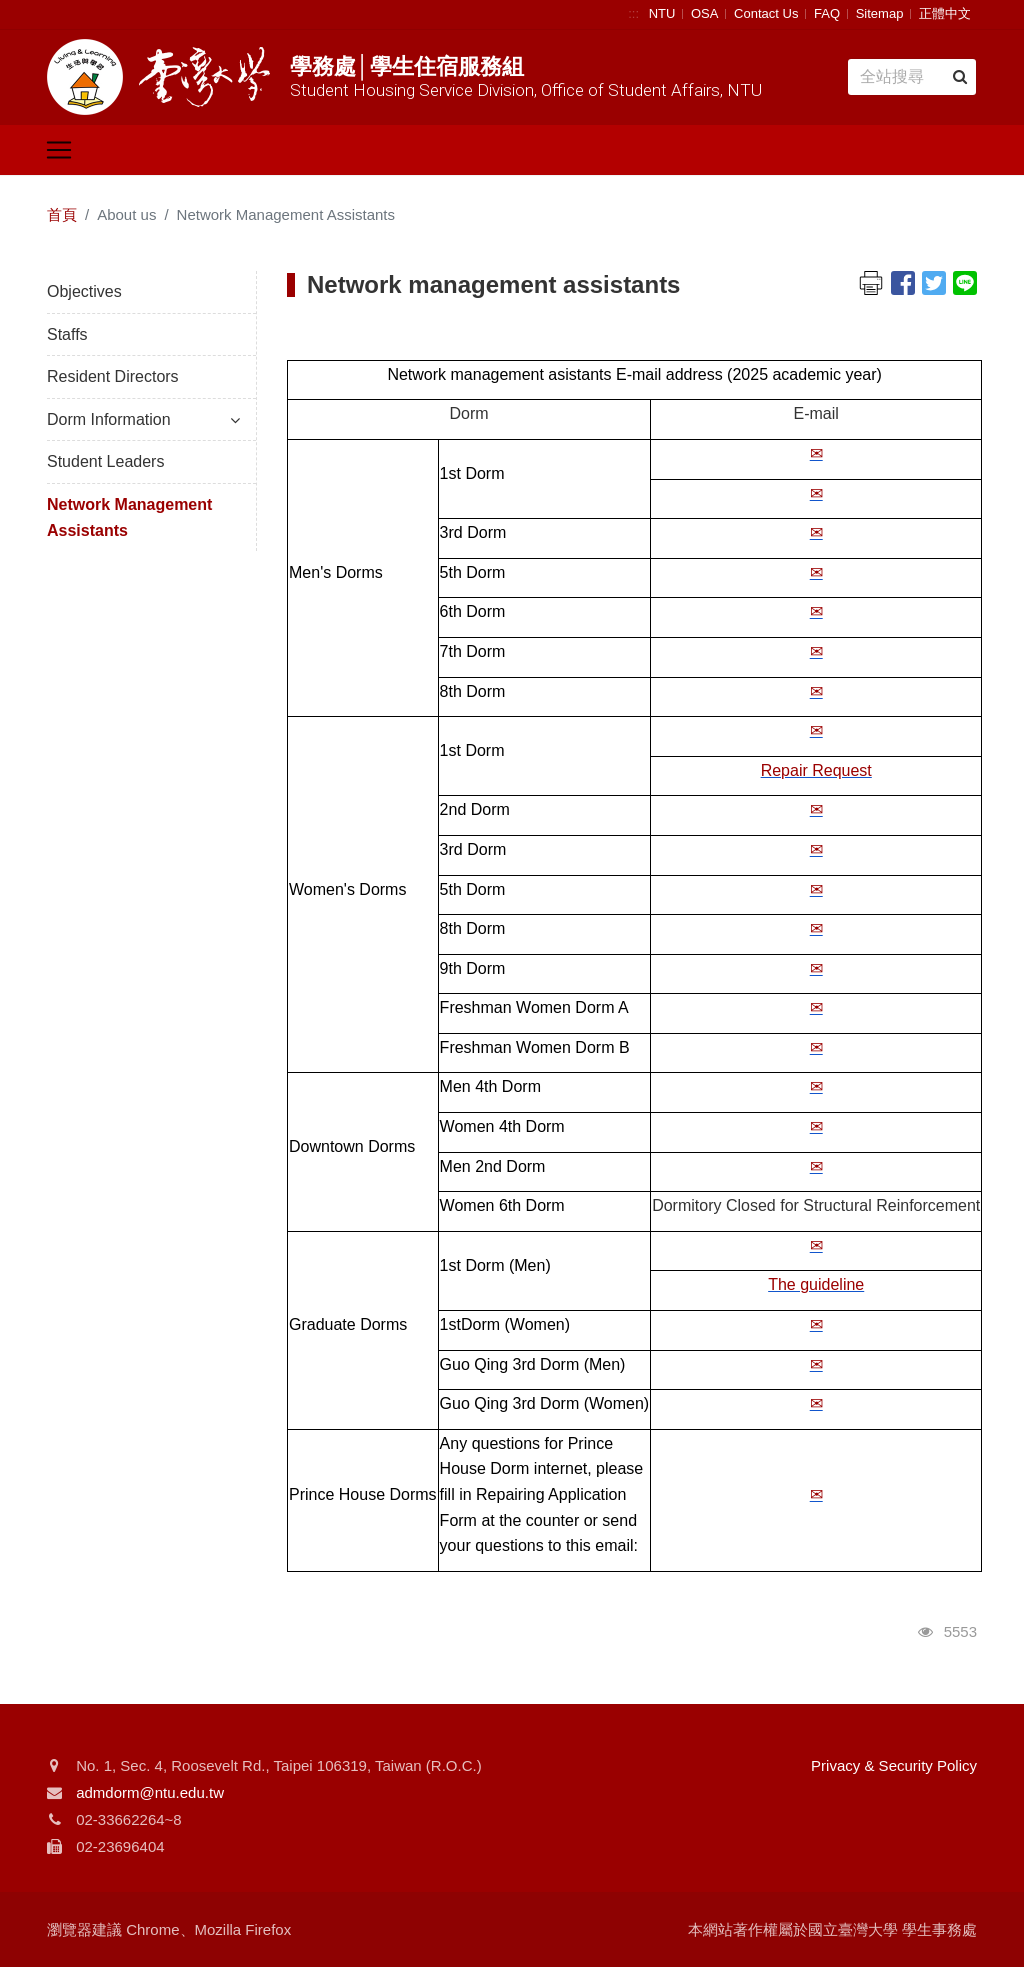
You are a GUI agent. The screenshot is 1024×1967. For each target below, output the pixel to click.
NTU (662, 13)
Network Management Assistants (129, 517)
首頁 (62, 214)
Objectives (84, 291)
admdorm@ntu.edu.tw (150, 1792)
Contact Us (766, 13)
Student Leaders (105, 461)
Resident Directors (113, 376)
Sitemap (880, 13)
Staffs (67, 334)
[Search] (912, 77)
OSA (704, 13)
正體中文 (945, 13)
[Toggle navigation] (59, 150)
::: (633, 13)
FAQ (827, 13)
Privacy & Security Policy (894, 1765)
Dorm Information (143, 419)
